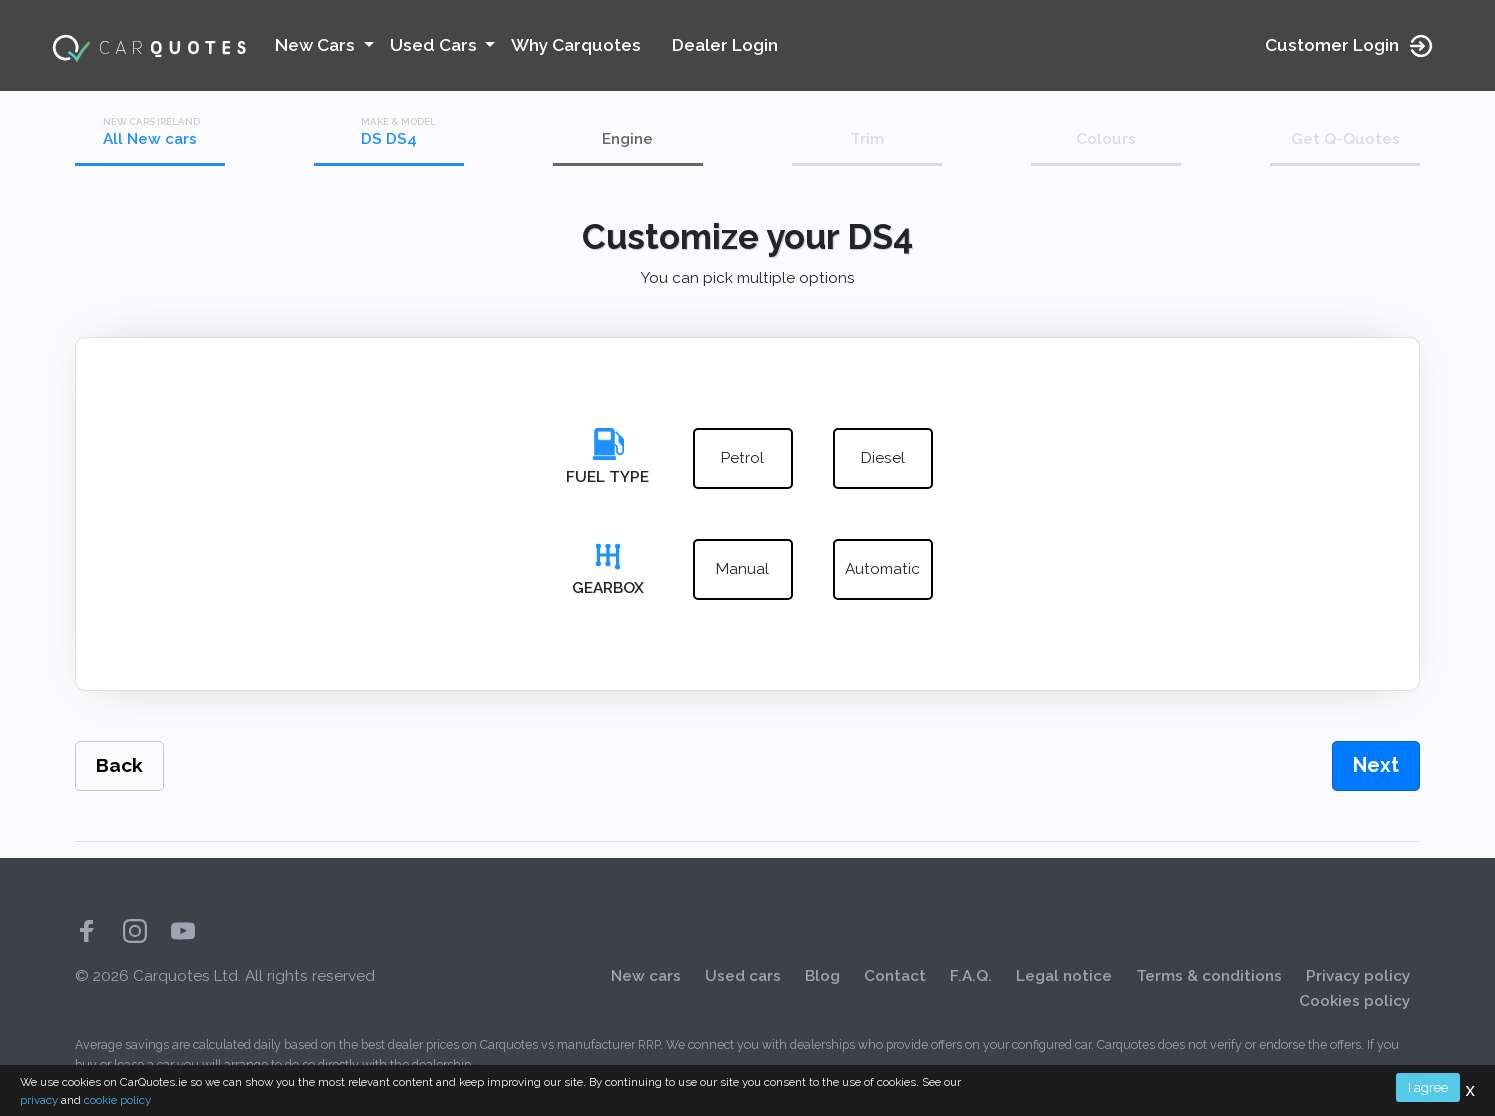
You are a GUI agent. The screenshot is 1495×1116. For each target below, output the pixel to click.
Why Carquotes (576, 45)
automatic (882, 570)
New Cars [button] (317, 45)
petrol (742, 459)
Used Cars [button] (435, 45)
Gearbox (608, 588)
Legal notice (1064, 976)
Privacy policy (1358, 976)
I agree (1428, 1087)
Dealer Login (725, 45)
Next (1376, 765)
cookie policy (117, 1100)
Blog (822, 976)
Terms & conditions (1209, 976)
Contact (895, 976)
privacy (39, 1100)
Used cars (743, 976)
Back (119, 765)
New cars (646, 976)
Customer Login (1350, 46)
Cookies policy (1354, 1001)
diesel (883, 459)
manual (742, 570)
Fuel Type (607, 477)
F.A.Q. (971, 976)
